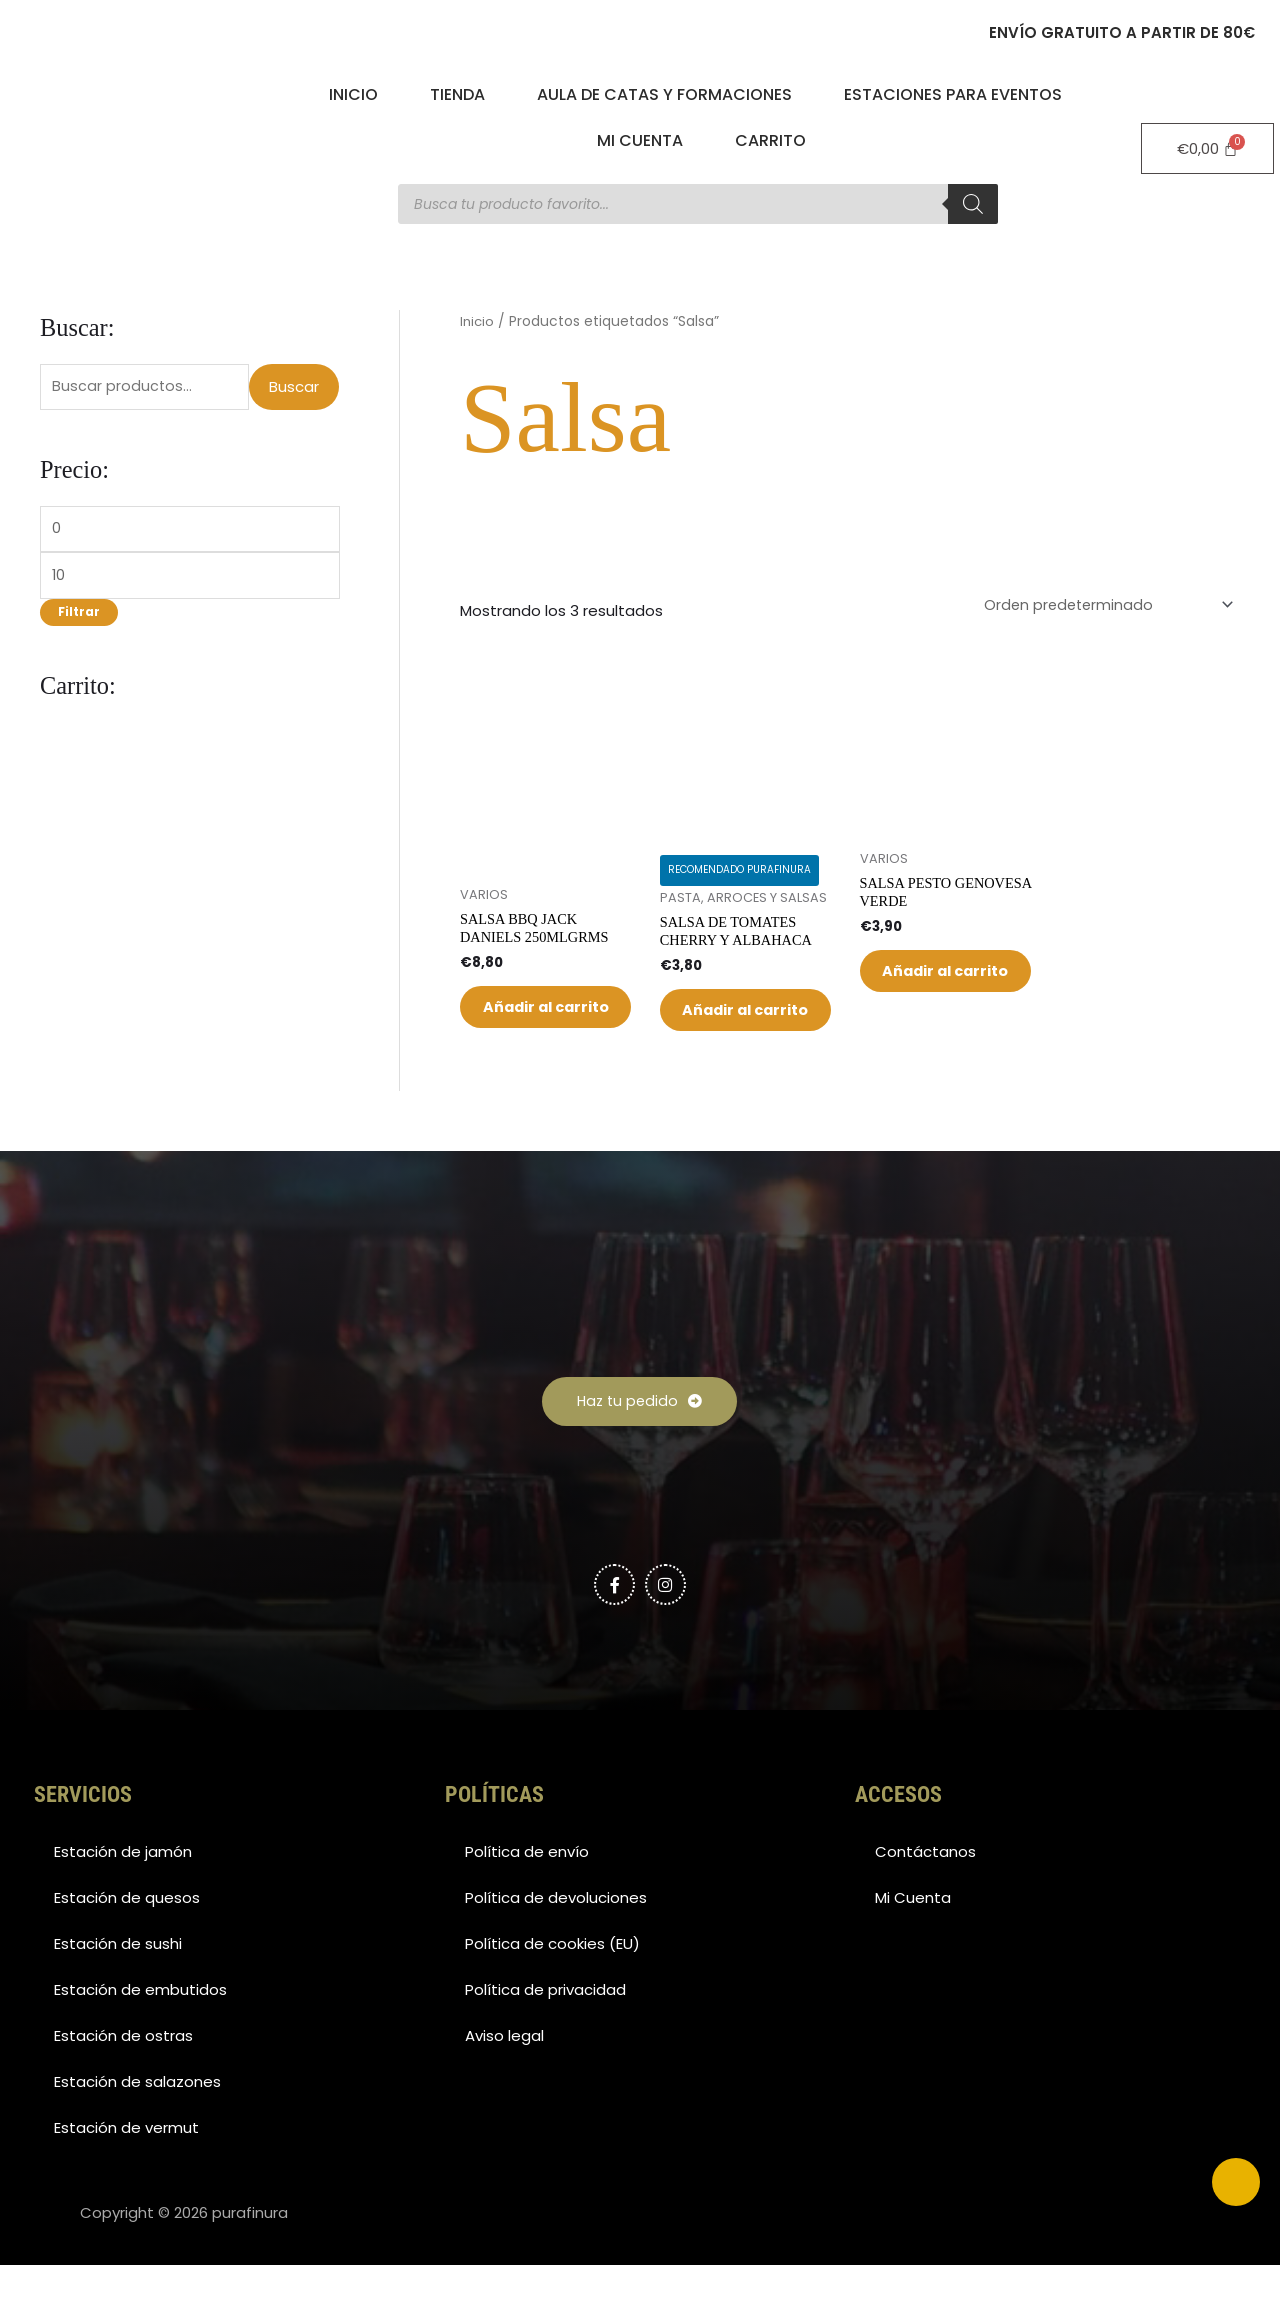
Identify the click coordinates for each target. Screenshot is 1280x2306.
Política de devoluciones (556, 1938)
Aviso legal (504, 2076)
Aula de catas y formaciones (664, 94)
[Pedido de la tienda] (1103, 606)
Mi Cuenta (640, 140)
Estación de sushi (118, 1984)
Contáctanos (925, 1892)
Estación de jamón (123, 1892)
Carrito (770, 140)
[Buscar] (973, 204)
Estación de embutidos (140, 2030)
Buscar (294, 387)
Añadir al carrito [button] (531, 1026)
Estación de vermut (126, 2168)
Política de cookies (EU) (552, 1984)
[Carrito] (1208, 148)
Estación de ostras (123, 2076)
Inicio (353, 94)
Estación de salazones (137, 2122)
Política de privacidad (545, 2030)
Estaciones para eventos (953, 94)
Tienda (457, 94)
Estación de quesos (127, 1938)
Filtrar (79, 618)
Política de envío (527, 1892)
